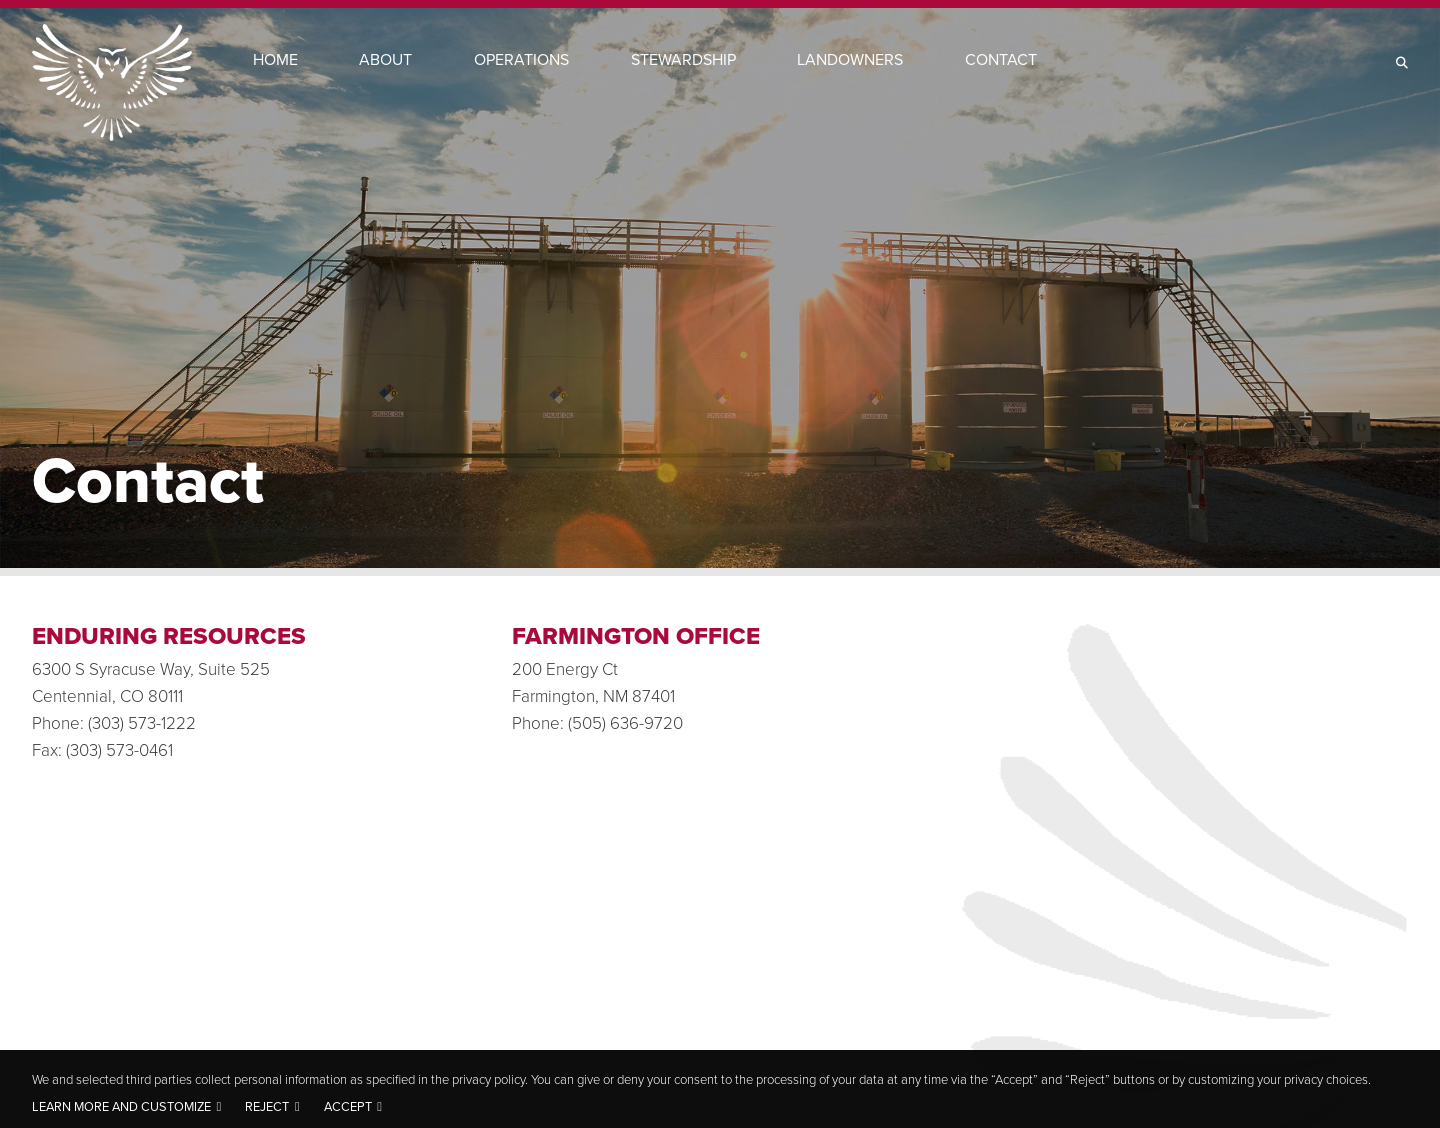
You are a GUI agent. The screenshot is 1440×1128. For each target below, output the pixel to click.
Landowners (850, 59)
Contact (1001, 59)
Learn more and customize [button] (121, 1106)
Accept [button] (348, 1106)
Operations (521, 59)
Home (275, 59)
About (385, 59)
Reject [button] (267, 1106)
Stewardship (683, 59)
